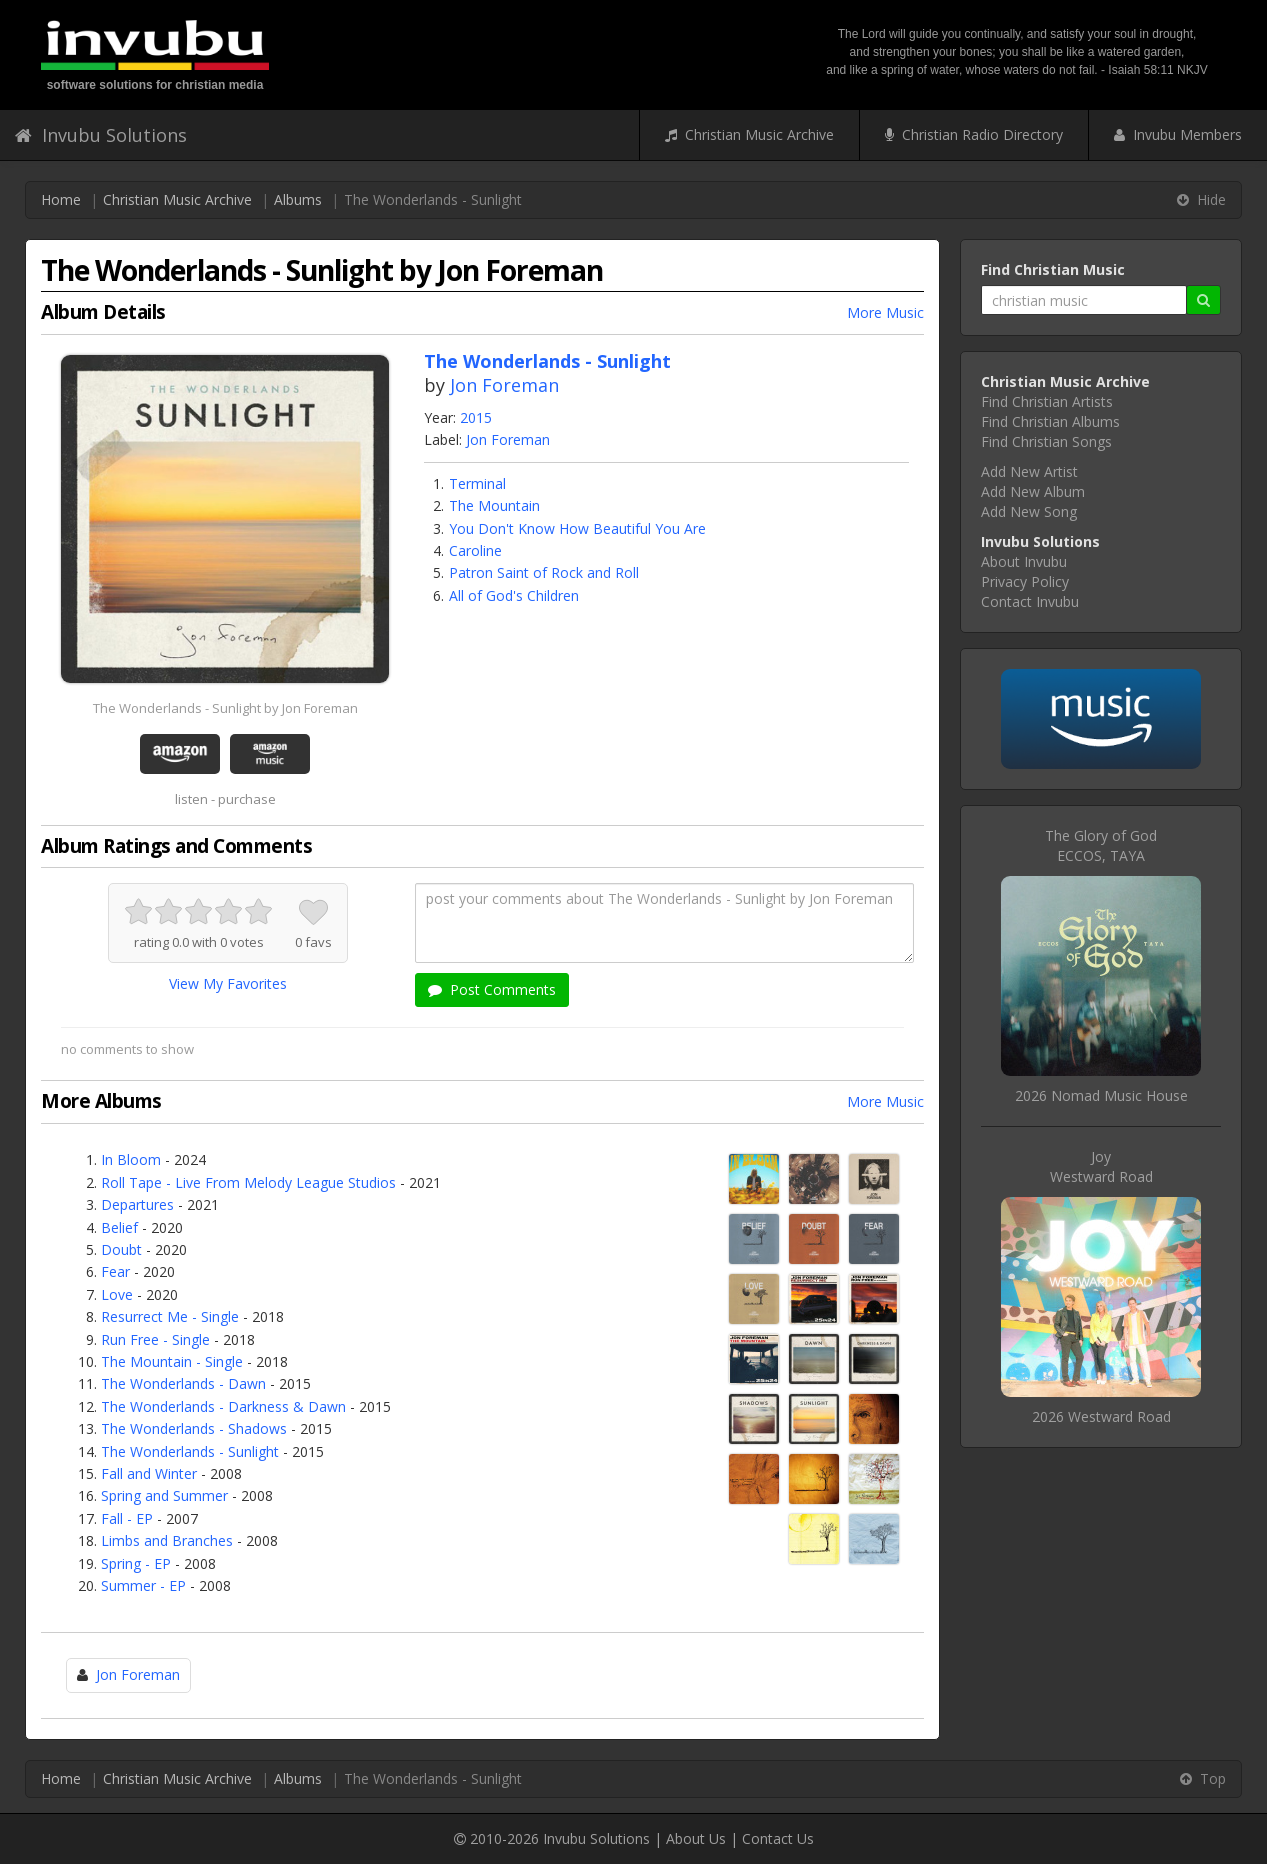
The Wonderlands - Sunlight (190, 1451)
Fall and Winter (149, 1473)
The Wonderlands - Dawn (183, 1383)
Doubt (121, 1249)
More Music (885, 312)
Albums (298, 199)
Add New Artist (1029, 471)
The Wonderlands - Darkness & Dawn (223, 1406)
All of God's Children (514, 595)
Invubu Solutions (101, 135)
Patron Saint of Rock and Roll (544, 572)
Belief (119, 1227)
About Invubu (1024, 561)
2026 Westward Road (1101, 1416)
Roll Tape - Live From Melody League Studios (248, 1182)
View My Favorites (228, 983)
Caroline (475, 550)
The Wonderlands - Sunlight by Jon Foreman (225, 708)
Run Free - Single (155, 1339)
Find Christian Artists (1047, 401)
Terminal (477, 483)
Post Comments (492, 989)
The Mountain (494, 505)
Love (117, 1294)
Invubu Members (1178, 134)
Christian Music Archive (749, 134)
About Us (696, 1838)
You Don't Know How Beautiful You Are (577, 528)
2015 (476, 417)
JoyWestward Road (1101, 1166)
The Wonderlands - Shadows (194, 1428)
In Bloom (131, 1159)
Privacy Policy (1025, 581)
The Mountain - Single (172, 1361)
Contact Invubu (1030, 601)
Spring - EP (136, 1563)
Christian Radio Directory (974, 134)
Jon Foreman (504, 385)
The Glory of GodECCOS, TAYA (1101, 845)
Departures (137, 1204)
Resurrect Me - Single (170, 1316)
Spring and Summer (164, 1495)
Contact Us (778, 1838)
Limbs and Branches (167, 1540)
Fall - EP (127, 1518)
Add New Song (1029, 511)
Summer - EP (143, 1585)
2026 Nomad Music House (1101, 1095)
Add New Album (1033, 491)
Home (61, 199)
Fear (115, 1271)
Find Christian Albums (1050, 421)
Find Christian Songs (1046, 441)
